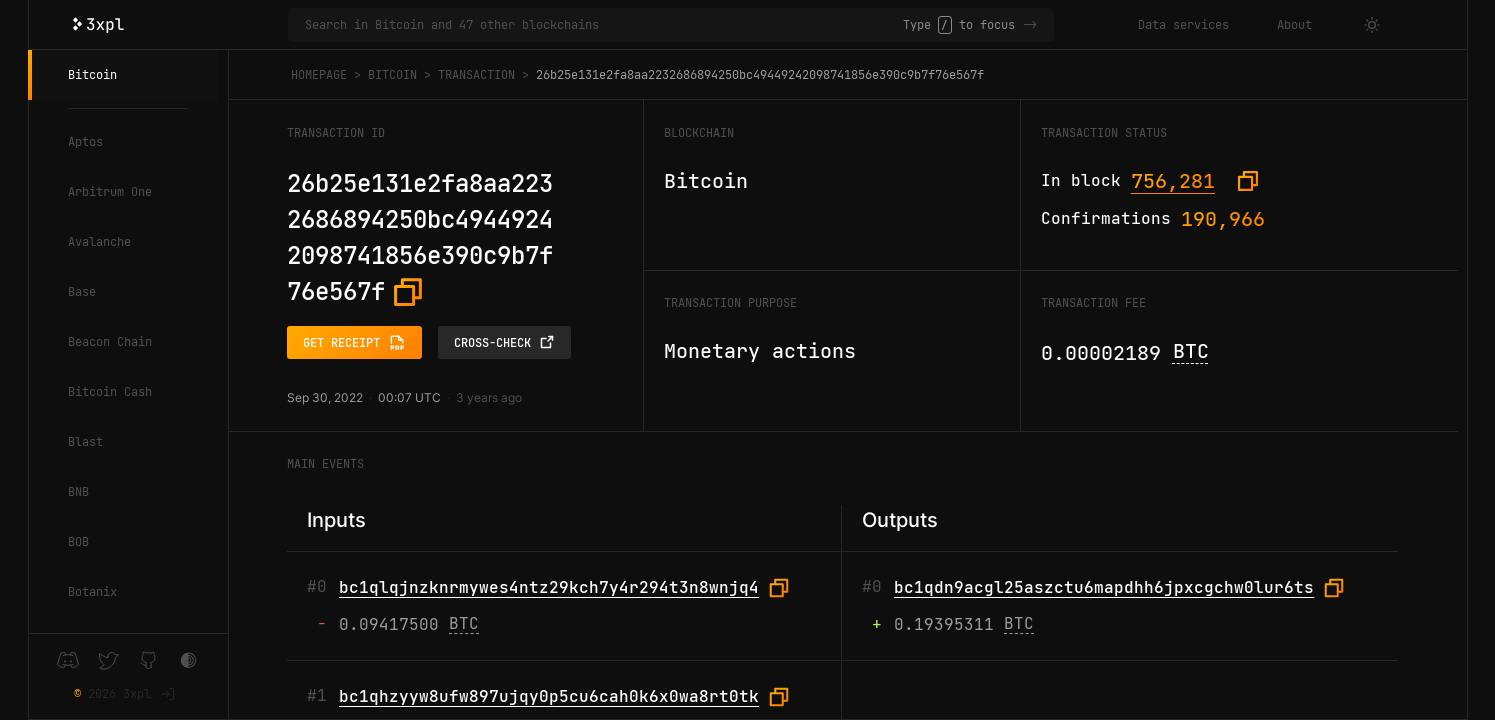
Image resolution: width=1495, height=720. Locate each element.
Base (82, 292)
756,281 (1173, 181)
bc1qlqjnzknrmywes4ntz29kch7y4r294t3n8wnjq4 (549, 587)
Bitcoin (92, 75)
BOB (78, 542)
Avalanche (99, 242)
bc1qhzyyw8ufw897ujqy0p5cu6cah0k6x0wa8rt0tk (549, 696)
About (1294, 25)
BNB (78, 492)
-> (1030, 25)
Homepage (319, 75)
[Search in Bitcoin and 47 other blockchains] (604, 25)
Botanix (92, 592)
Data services (1183, 25)
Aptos (85, 142)
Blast (85, 442)
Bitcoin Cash (110, 392)
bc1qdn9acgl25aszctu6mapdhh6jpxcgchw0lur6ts (1104, 587)
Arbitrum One (110, 192)
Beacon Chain (110, 342)
